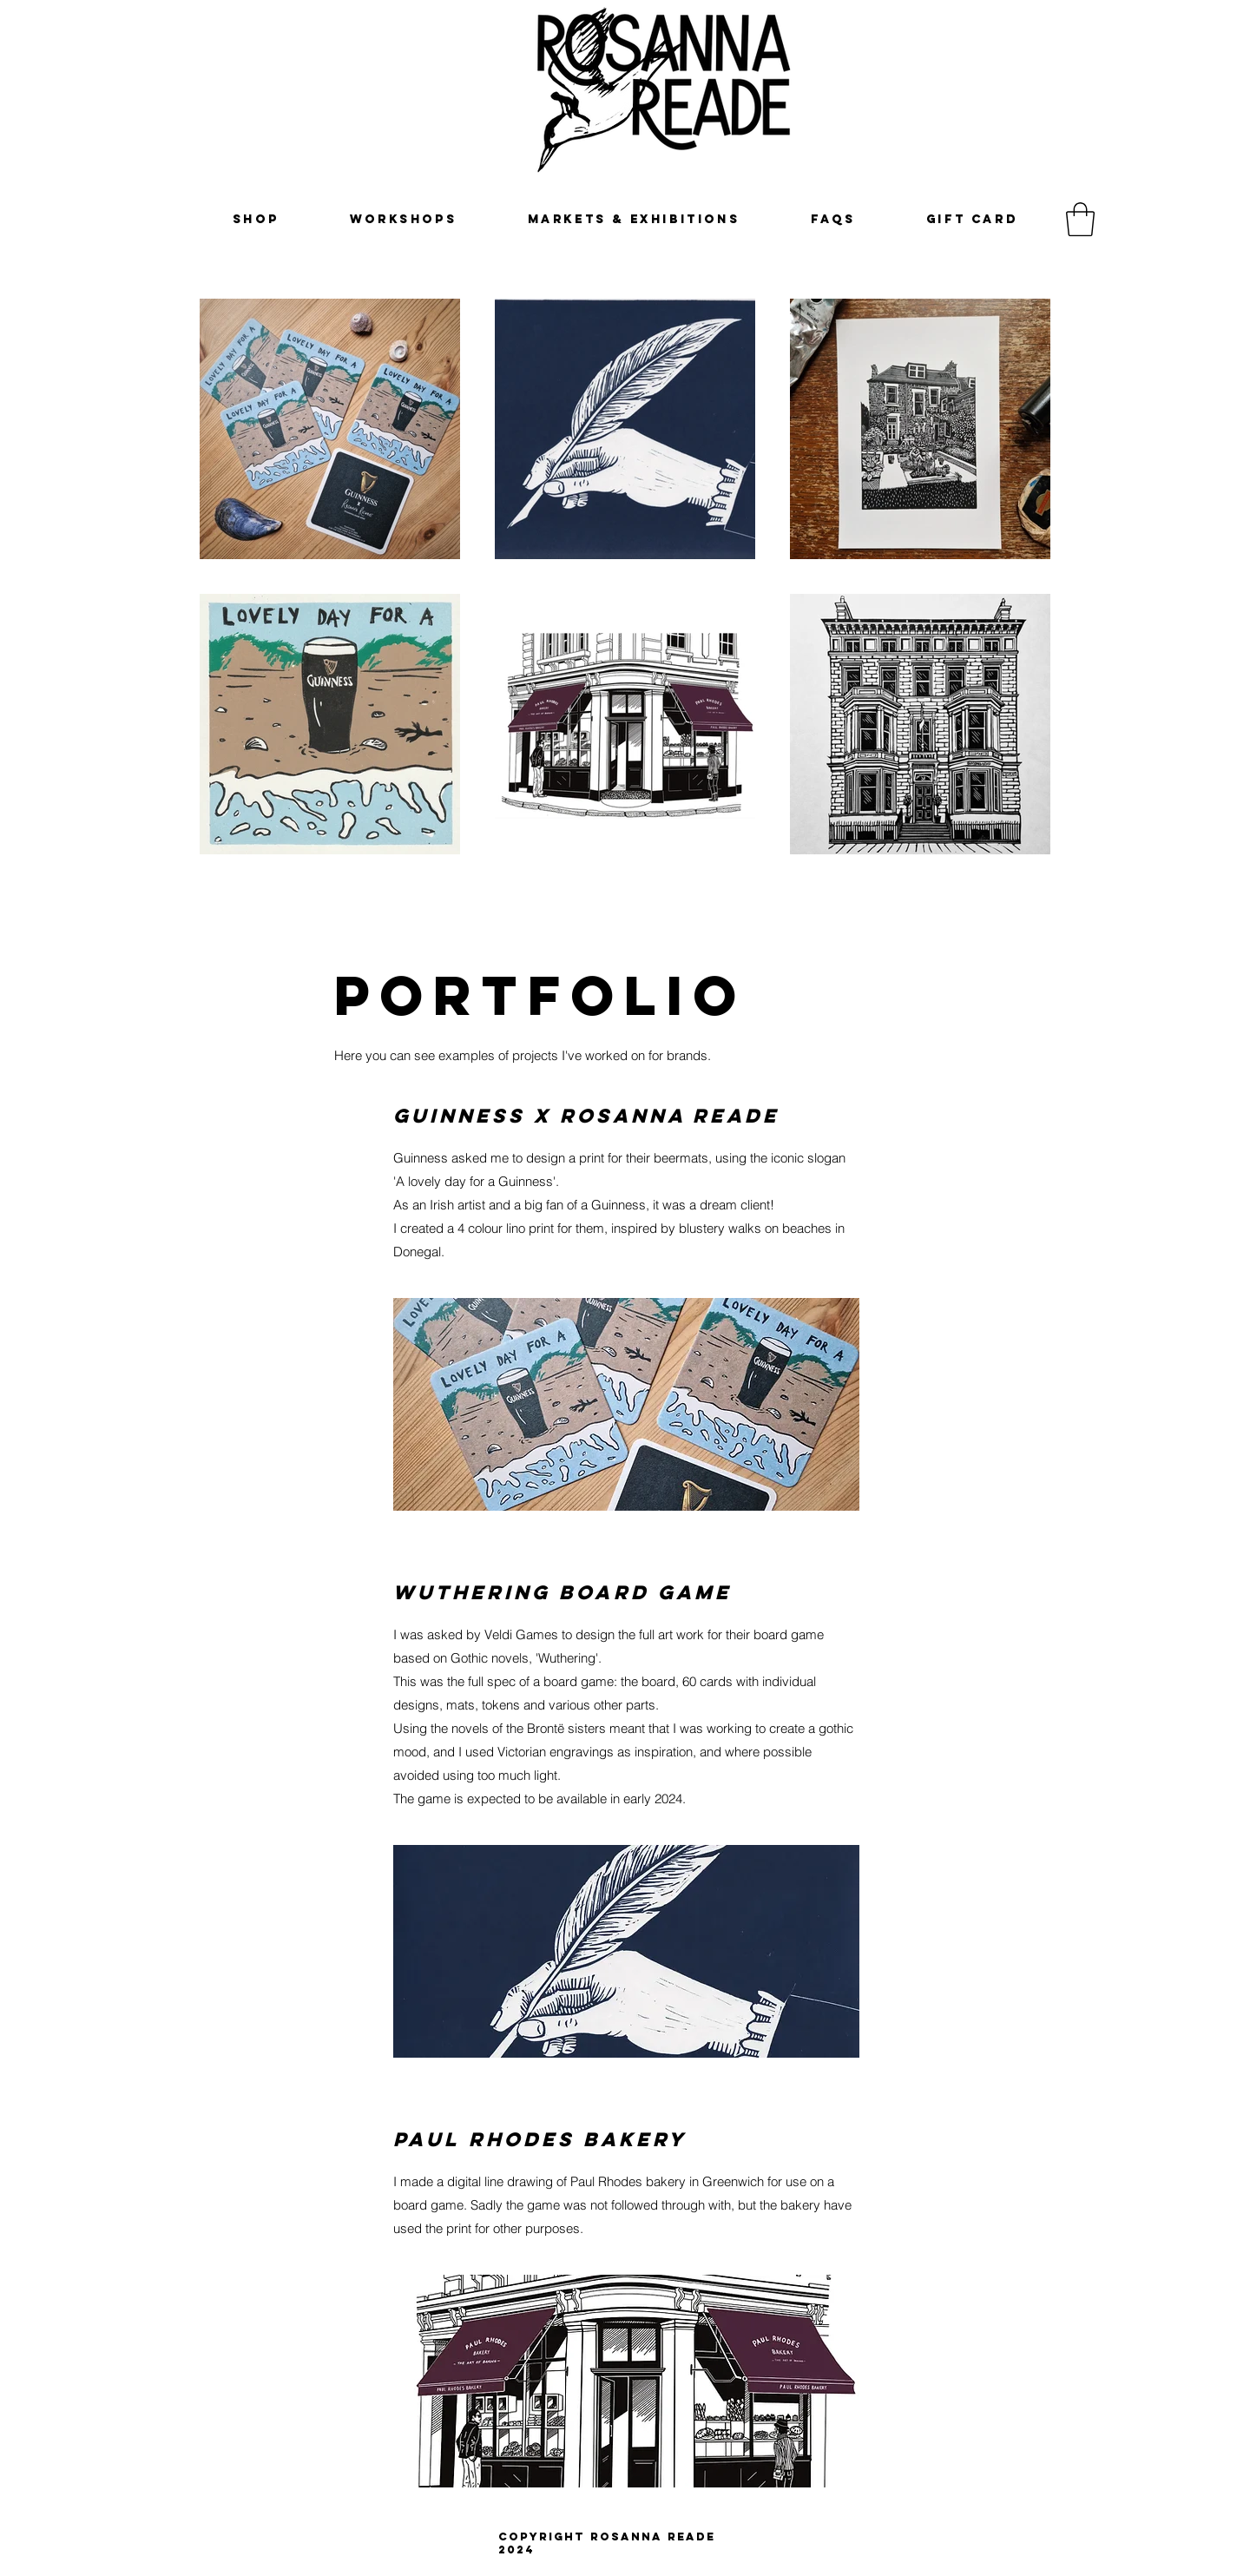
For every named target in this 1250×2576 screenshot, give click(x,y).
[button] (1080, 219)
